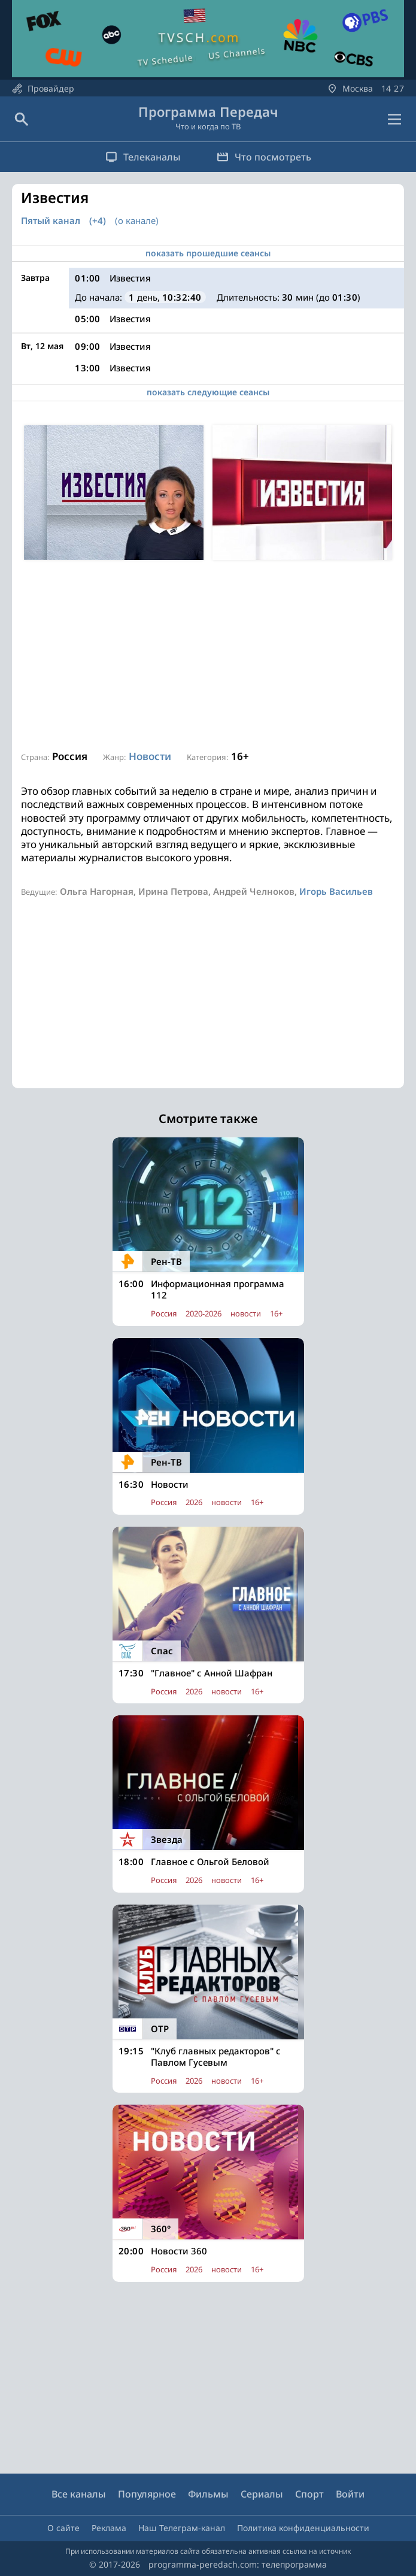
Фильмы (208, 2494)
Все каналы (78, 2494)
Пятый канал (50, 220)
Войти (350, 2494)
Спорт (309, 2494)
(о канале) (137, 220)
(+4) (97, 220)
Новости (150, 756)
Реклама (109, 2527)
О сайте (63, 2527)
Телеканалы (143, 157)
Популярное (147, 2494)
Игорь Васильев (336, 891)
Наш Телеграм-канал (181, 2527)
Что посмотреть (264, 157)
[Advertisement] (208, 656)
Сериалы (262, 2494)
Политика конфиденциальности (303, 2527)
